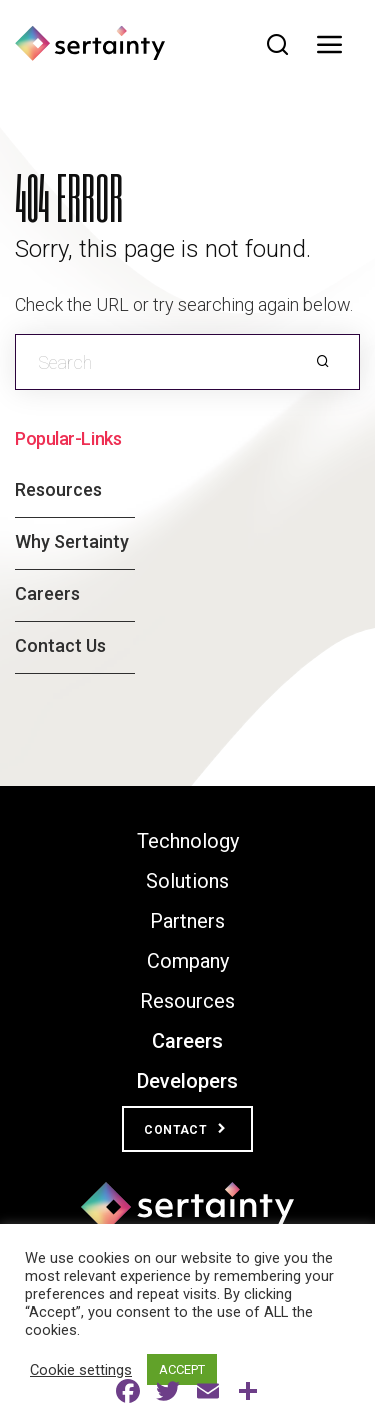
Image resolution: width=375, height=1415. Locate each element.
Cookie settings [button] (81, 1370)
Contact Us (60, 645)
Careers (47, 593)
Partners (187, 921)
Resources (58, 489)
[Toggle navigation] (335, 45)
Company (188, 961)
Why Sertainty (72, 541)
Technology (188, 841)
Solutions (187, 881)
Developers (187, 1081)
